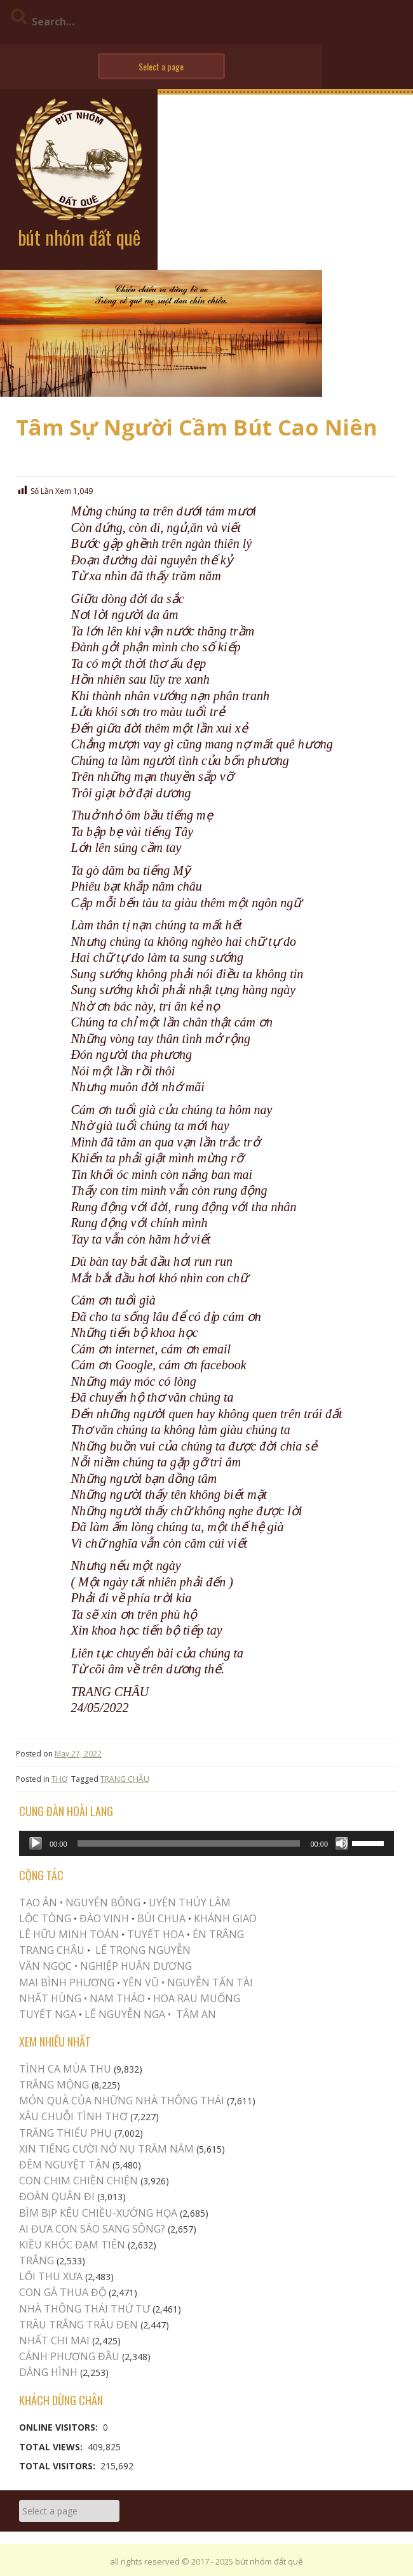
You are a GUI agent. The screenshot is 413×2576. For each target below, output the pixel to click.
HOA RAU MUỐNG (195, 1998)
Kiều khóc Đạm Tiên (72, 2245)
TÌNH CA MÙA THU (65, 2069)
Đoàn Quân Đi (57, 2196)
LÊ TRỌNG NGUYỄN (143, 1950)
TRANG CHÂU (124, 1779)
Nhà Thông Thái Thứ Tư (84, 2309)
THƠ (59, 1779)
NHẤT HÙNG (50, 1998)
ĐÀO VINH (104, 1918)
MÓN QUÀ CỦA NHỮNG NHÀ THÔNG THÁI (121, 2101)
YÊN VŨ (141, 1982)
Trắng (36, 2260)
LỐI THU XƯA (51, 2276)
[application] (206, 1843)
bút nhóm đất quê (79, 237)
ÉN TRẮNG (218, 1934)
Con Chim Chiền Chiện (78, 2181)
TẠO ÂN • (41, 1902)
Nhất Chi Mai (54, 2340)
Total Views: (52, 2447)
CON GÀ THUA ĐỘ (62, 2292)
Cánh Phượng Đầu (69, 2356)
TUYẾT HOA (155, 1934)
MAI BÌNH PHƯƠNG (66, 1982)
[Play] (35, 1843)
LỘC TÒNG (45, 1918)
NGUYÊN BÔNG (102, 1902)
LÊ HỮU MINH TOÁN (69, 1934)
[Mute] (341, 1843)
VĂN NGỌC (46, 1966)
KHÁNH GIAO (225, 1918)
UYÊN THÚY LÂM (188, 1902)
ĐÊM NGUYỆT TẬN (64, 2165)
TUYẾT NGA (49, 2014)
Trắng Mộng (54, 2085)
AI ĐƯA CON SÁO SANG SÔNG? (92, 2229)
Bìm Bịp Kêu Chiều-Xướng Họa (98, 2213)
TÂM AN (196, 2014)
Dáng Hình (48, 2372)
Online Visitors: (59, 2427)
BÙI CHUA (161, 1918)
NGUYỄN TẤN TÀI (210, 1982)
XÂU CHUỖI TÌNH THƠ (73, 2116)
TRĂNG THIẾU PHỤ (65, 2133)
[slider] (189, 1843)
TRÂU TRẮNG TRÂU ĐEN (78, 2325)
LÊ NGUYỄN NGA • (128, 2014)
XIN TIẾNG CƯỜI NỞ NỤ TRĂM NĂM (106, 2149)
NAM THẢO (117, 1998)
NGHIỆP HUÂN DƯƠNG (136, 1966)
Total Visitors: (58, 2466)
